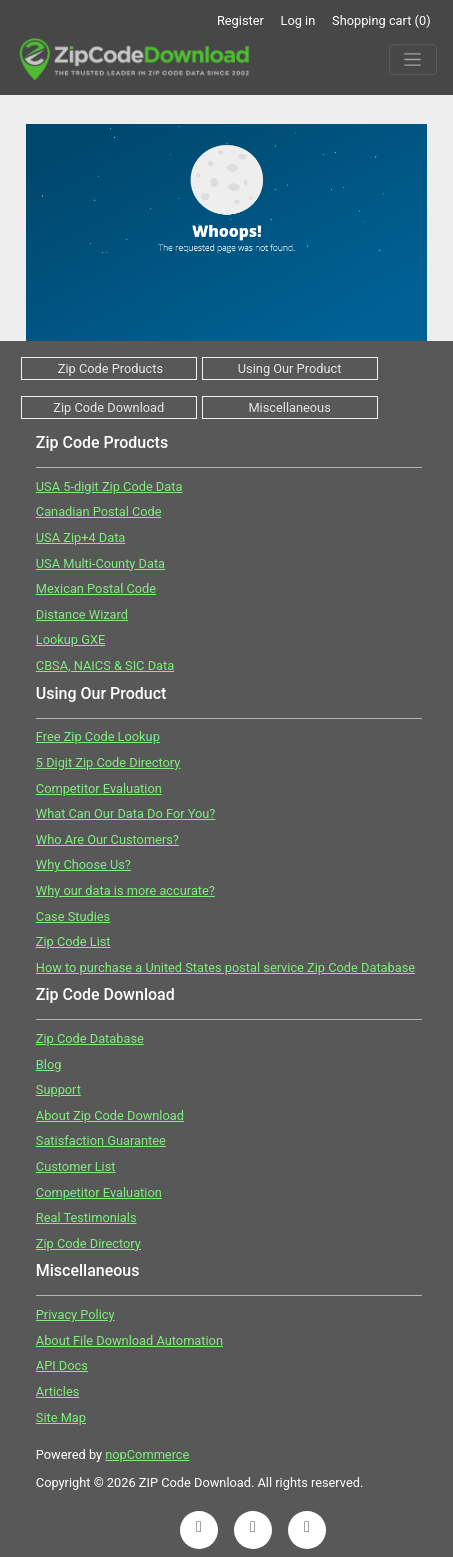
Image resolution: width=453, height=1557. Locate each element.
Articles (58, 1391)
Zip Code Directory (88, 1243)
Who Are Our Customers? (107, 839)
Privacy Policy (75, 1314)
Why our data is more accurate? (125, 890)
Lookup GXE (70, 639)
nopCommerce (147, 1454)
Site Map (61, 1417)
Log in (298, 20)
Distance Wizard (82, 614)
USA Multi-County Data (100, 563)
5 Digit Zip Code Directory (108, 762)
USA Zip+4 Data (81, 537)
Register (240, 20)
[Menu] (413, 60)
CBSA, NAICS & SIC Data (105, 665)
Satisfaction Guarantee (101, 1140)
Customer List (76, 1166)
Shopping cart (381, 20)
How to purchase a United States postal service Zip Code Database (225, 967)
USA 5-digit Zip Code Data (109, 486)
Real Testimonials (86, 1217)
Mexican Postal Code (96, 588)
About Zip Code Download (110, 1115)
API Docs (62, 1365)
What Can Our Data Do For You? (126, 813)
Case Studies (73, 916)
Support (58, 1089)
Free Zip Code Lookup (98, 736)
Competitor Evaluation (99, 788)
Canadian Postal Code (99, 511)
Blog (49, 1064)
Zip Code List (73, 941)
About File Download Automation (129, 1340)
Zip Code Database (90, 1038)
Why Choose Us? (83, 864)
